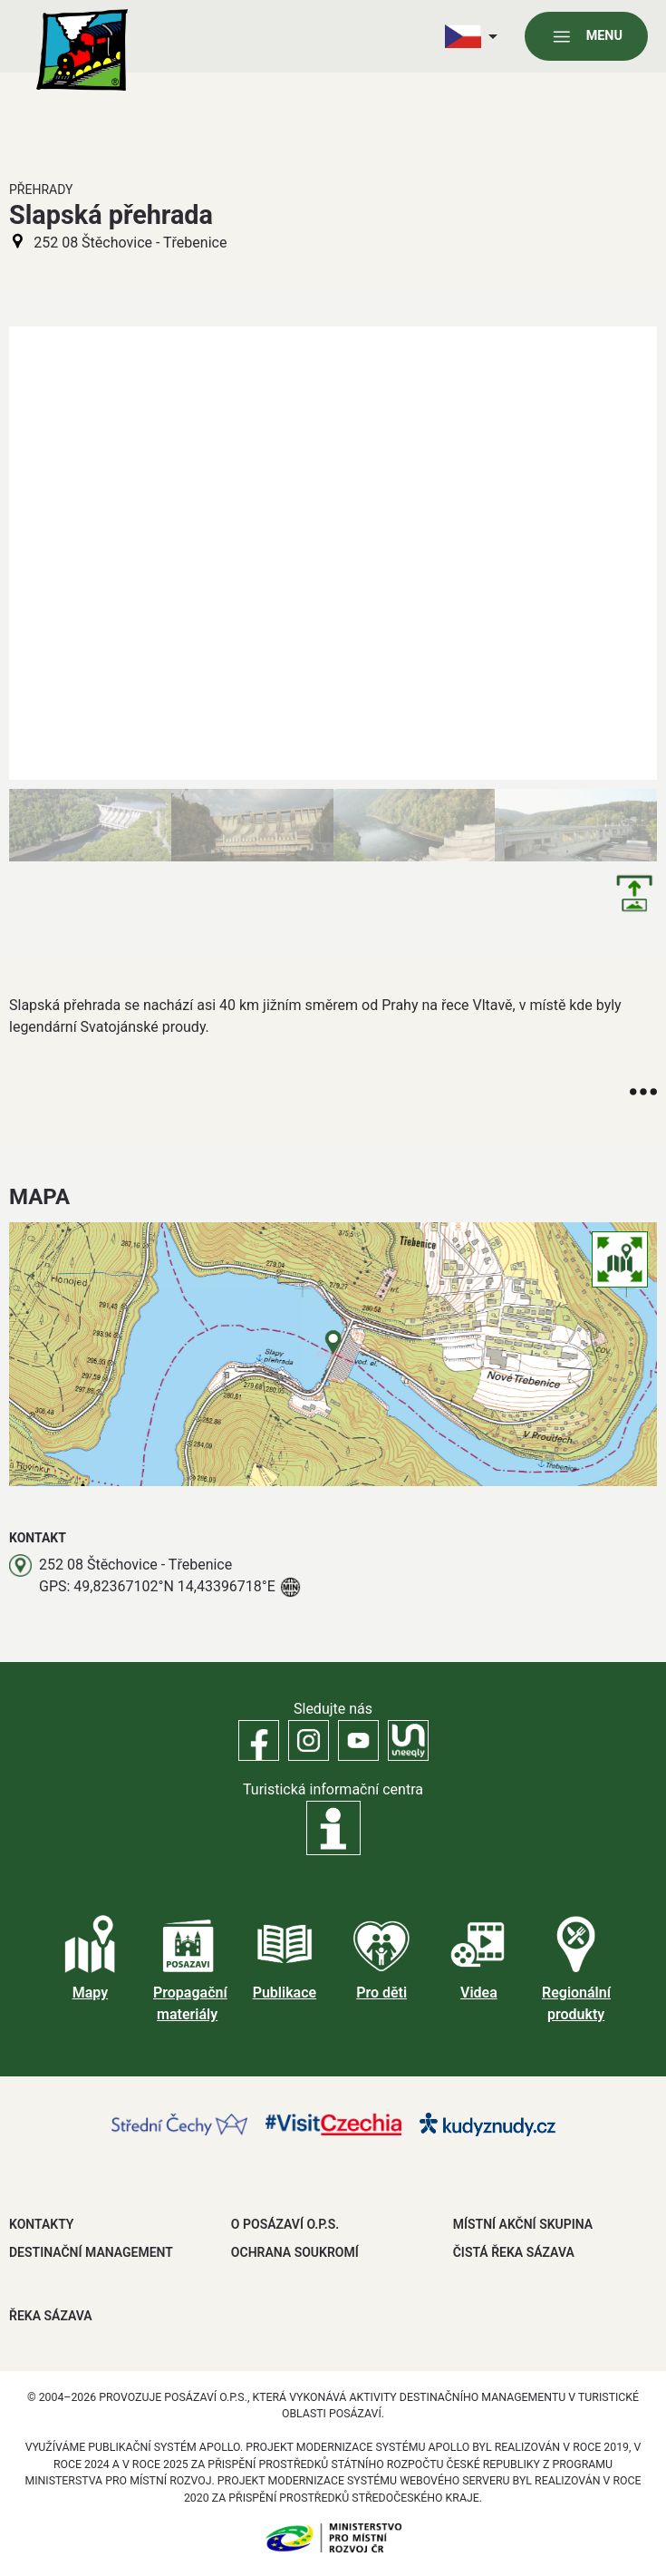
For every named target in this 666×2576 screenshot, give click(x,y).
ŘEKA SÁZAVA (50, 2316)
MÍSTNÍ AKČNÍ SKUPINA (523, 2224)
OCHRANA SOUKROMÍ (295, 2252)
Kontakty (41, 2224)
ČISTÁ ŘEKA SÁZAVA (513, 2252)
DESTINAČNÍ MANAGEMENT (91, 2252)
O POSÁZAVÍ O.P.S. (285, 2224)
